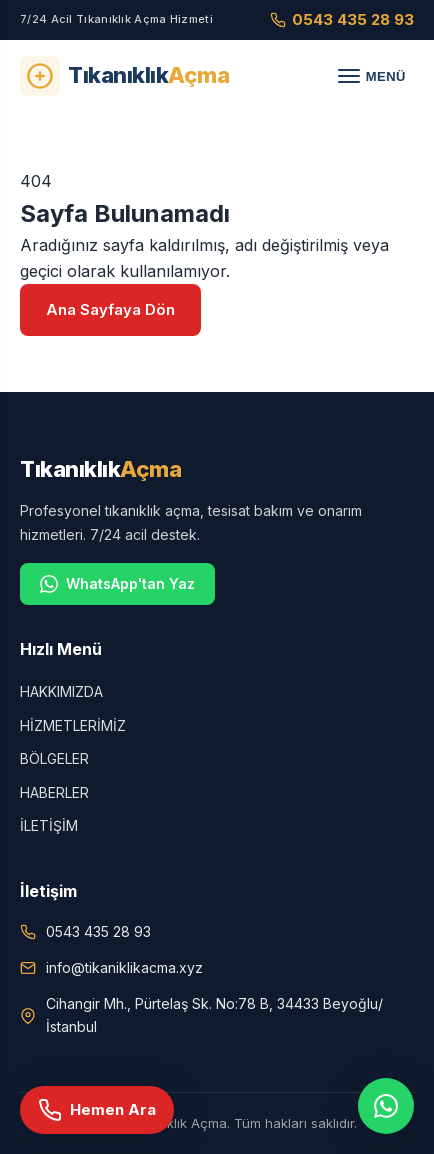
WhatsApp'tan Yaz (117, 584)
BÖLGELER (54, 758)
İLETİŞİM (49, 825)
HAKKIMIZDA (61, 691)
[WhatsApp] (386, 1106)
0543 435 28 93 (342, 19)
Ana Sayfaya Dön (110, 309)
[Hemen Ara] (97, 1110)
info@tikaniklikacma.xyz (124, 967)
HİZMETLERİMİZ (73, 725)
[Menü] (372, 76)
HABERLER (54, 792)
